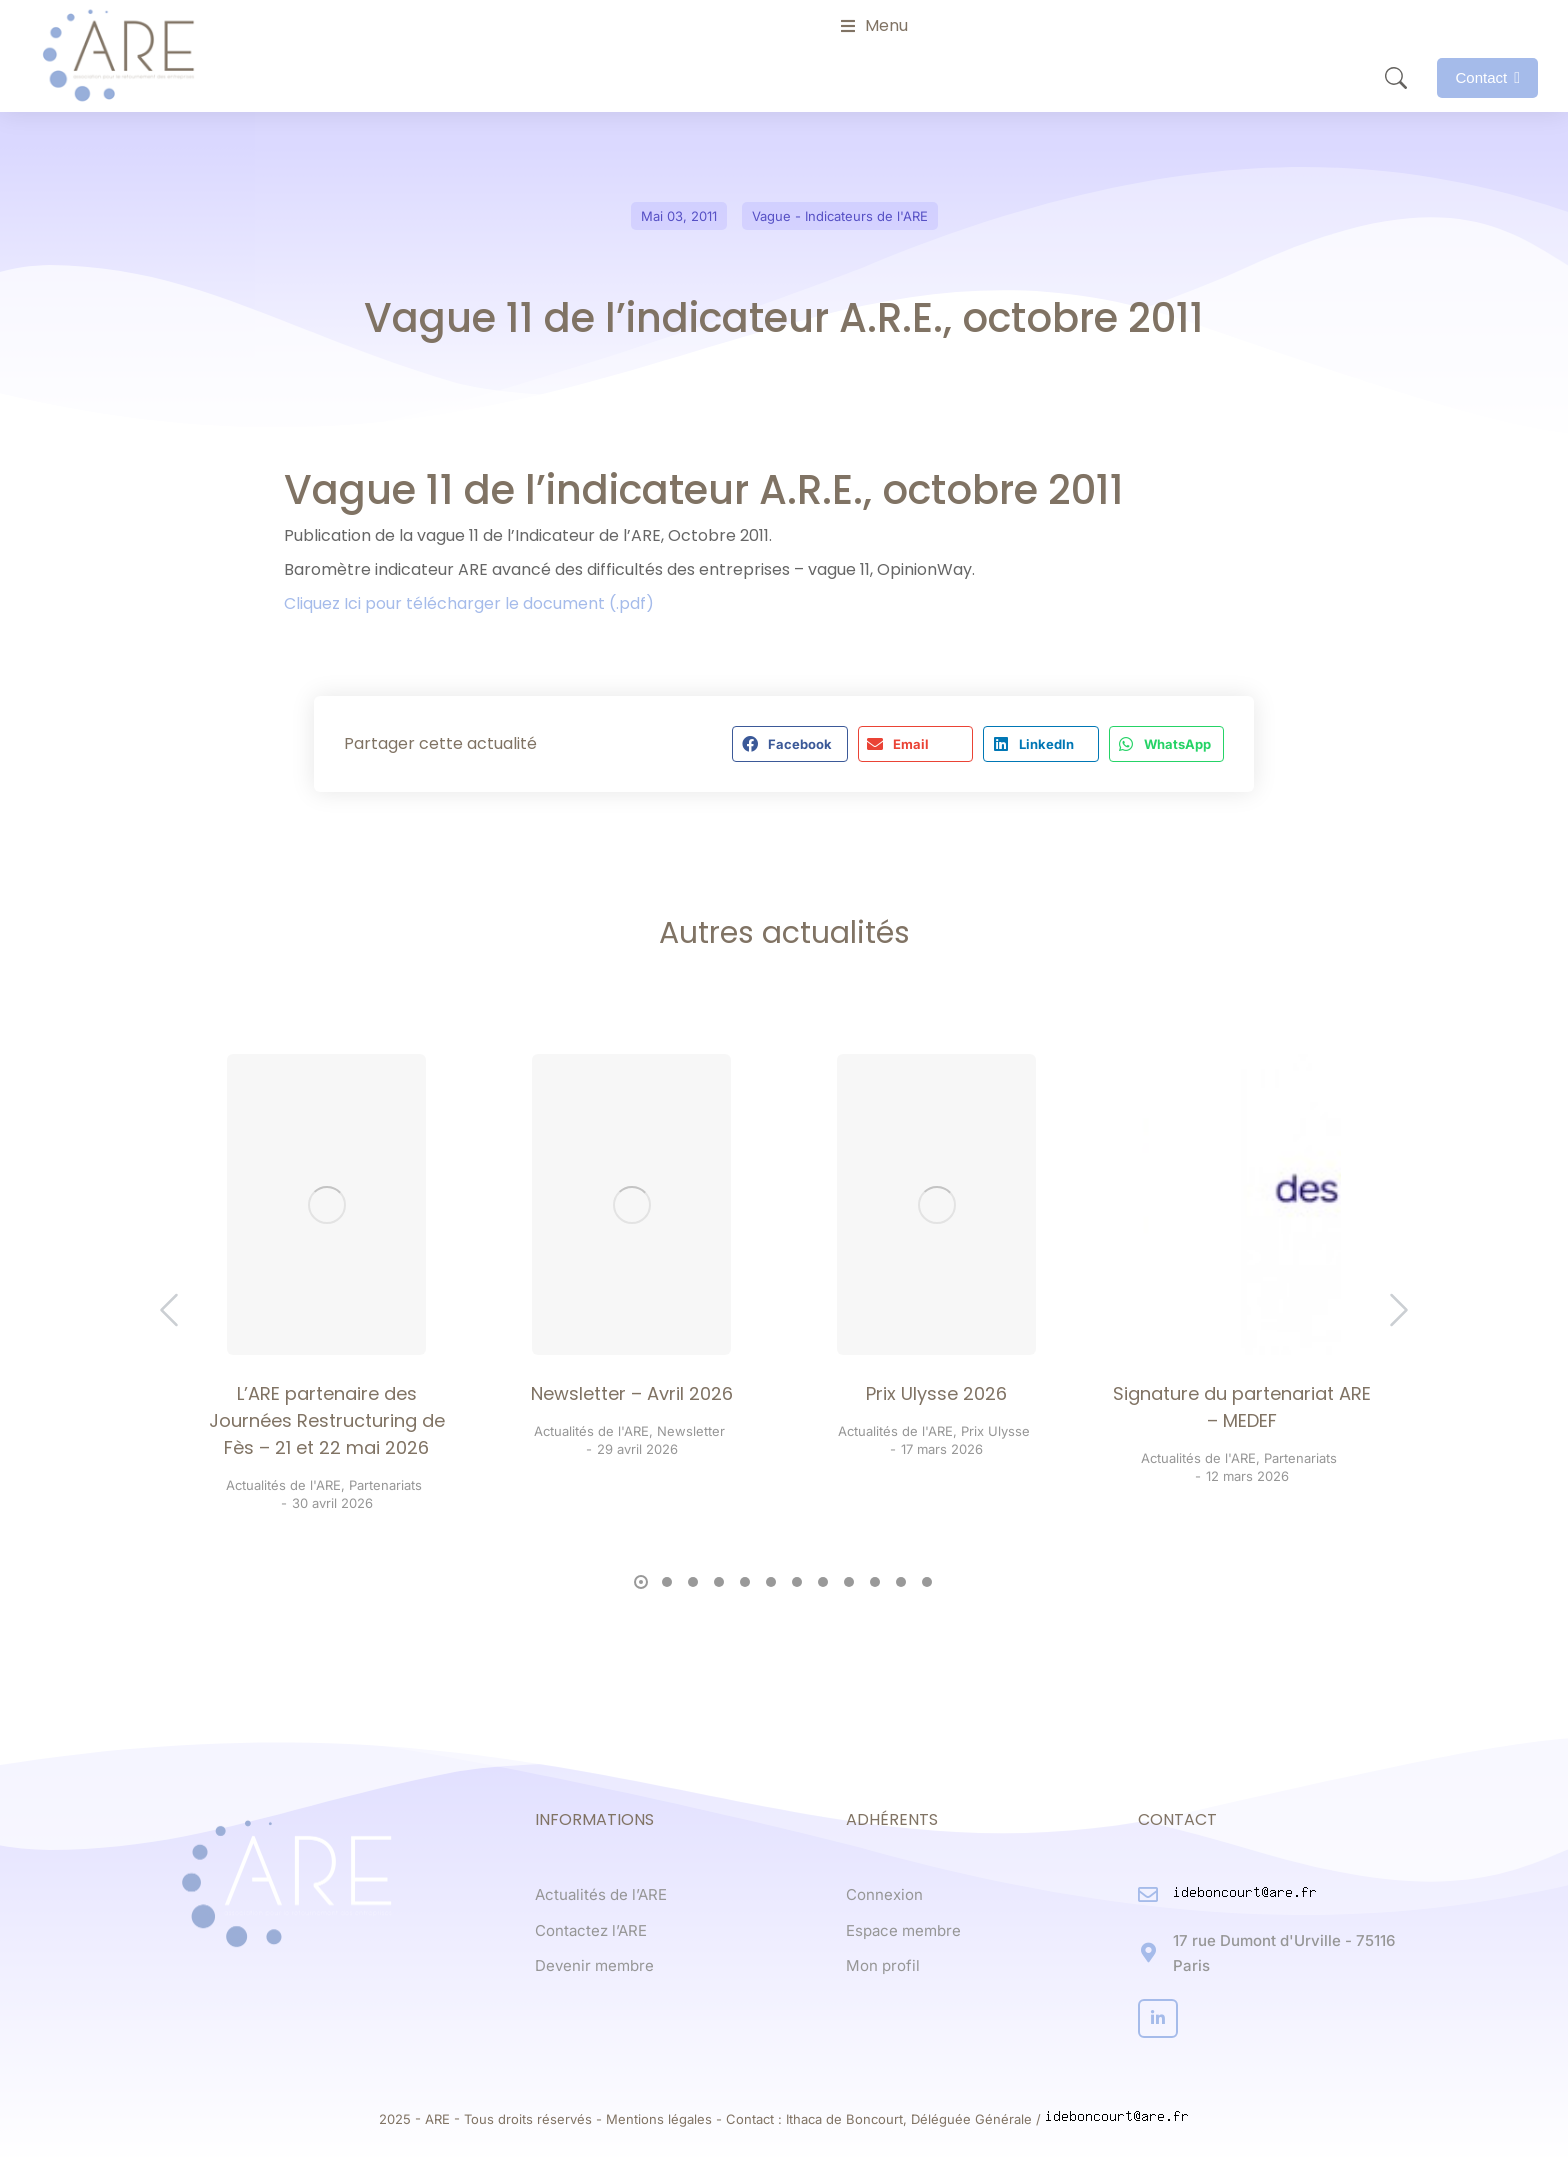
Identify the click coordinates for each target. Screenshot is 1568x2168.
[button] (789, 744)
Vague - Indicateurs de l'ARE (840, 216)
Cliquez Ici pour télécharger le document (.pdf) (469, 603)
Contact (1487, 77)
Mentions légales (659, 2119)
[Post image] (326, 1204)
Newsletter (691, 1431)
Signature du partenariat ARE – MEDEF (1242, 1407)
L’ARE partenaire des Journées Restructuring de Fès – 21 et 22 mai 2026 (327, 1420)
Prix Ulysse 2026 (936, 1393)
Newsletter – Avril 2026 (632, 1393)
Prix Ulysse (995, 1431)
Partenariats (385, 1485)
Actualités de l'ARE (283, 1485)
